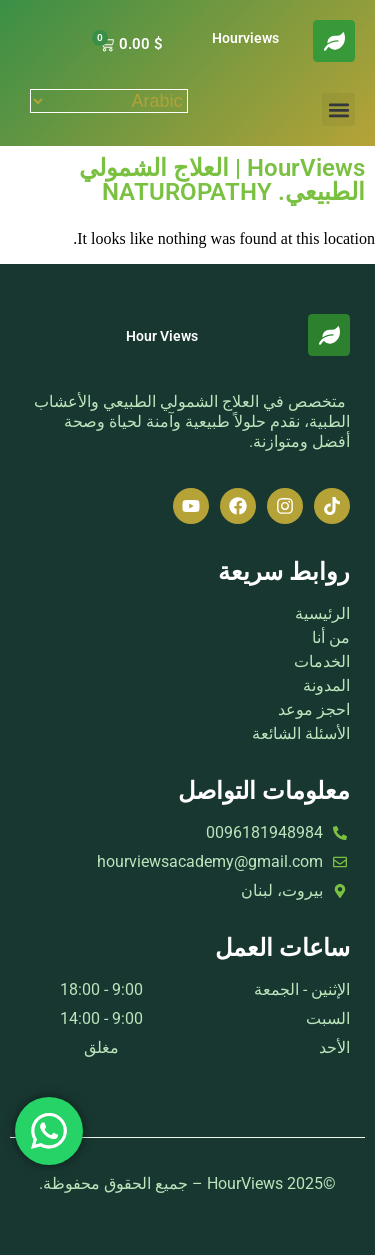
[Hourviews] (334, 41)
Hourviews (245, 38)
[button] (338, 109)
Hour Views (162, 336)
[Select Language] (109, 101)
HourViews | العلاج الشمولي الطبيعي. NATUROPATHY (222, 180)
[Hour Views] (329, 335)
